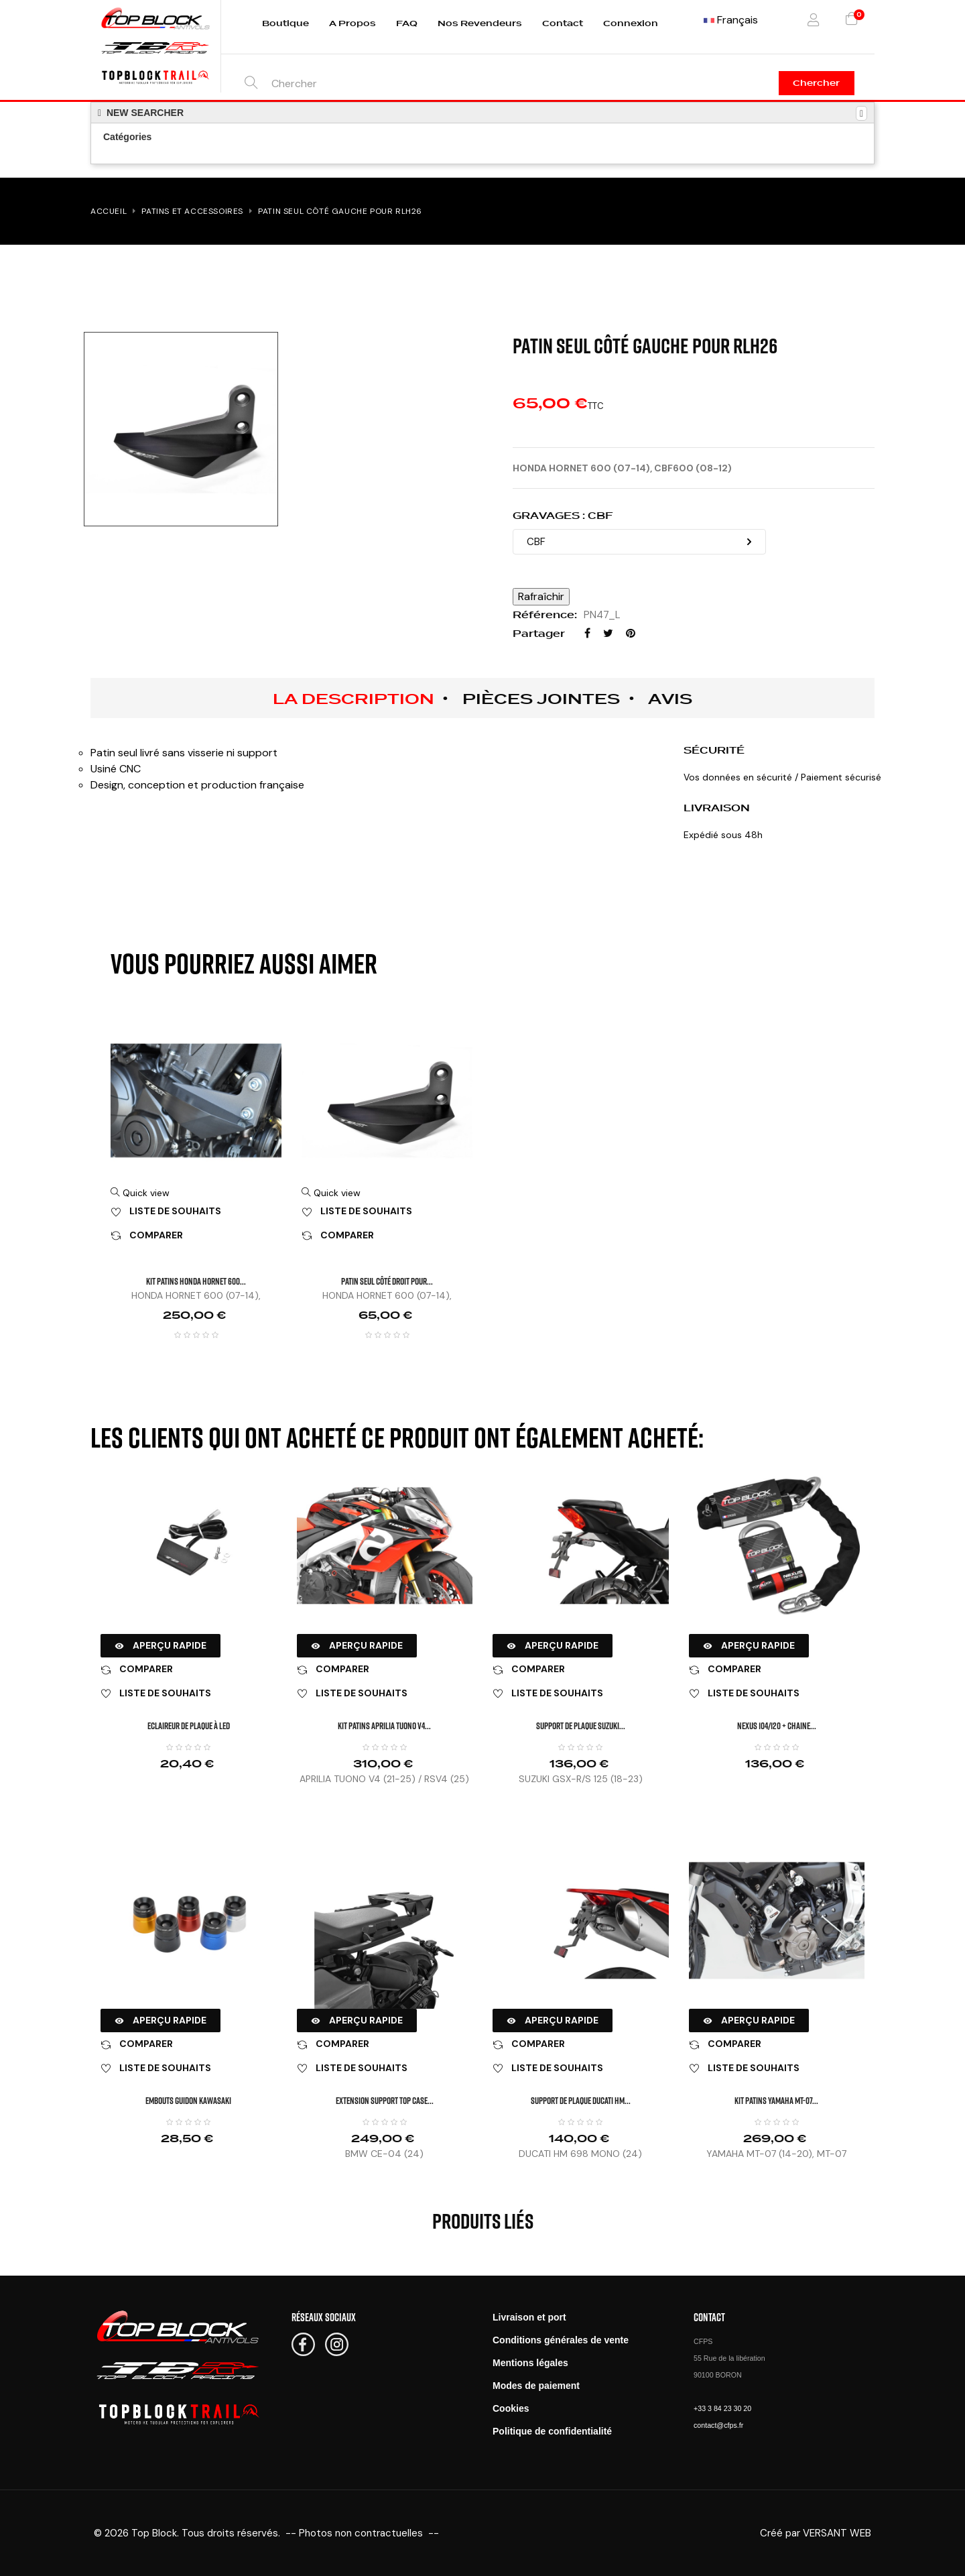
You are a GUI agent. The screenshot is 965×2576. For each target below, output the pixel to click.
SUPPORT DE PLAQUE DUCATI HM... (581, 2100)
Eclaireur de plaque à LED (188, 1725)
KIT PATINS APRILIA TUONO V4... (384, 1725)
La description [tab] (353, 698)
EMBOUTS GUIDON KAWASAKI (188, 2100)
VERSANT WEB (837, 2533)
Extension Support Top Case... (385, 2100)
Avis (670, 698)
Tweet (608, 633)
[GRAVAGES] (639, 541)
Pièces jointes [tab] (541, 698)
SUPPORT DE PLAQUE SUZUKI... (580, 1725)
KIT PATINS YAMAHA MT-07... (776, 2100)
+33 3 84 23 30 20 (722, 2408)
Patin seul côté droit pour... (387, 1281)
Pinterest (630, 633)
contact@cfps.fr (718, 2425)
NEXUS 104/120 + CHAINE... (776, 1725)
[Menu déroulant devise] (730, 20)
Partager (587, 633)
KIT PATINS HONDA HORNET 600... (196, 1281)
